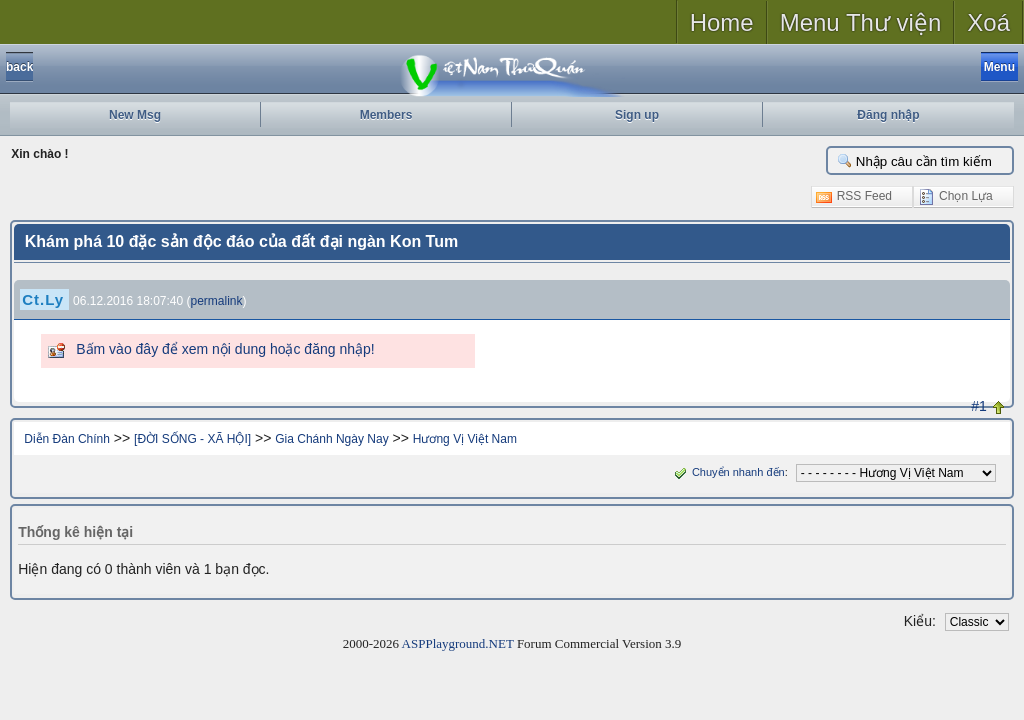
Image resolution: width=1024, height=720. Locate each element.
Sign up (637, 115)
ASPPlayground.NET (458, 643)
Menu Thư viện (861, 22)
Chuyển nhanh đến (727, 472)
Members (386, 115)
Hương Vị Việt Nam (465, 439)
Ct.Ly (43, 299)
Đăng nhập (888, 115)
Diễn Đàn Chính (67, 439)
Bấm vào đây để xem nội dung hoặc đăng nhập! (225, 349)
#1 (979, 406)
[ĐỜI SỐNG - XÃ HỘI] (192, 439)
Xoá (988, 22)
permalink (217, 301)
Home (722, 22)
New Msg (135, 115)
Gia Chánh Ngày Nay (331, 439)
